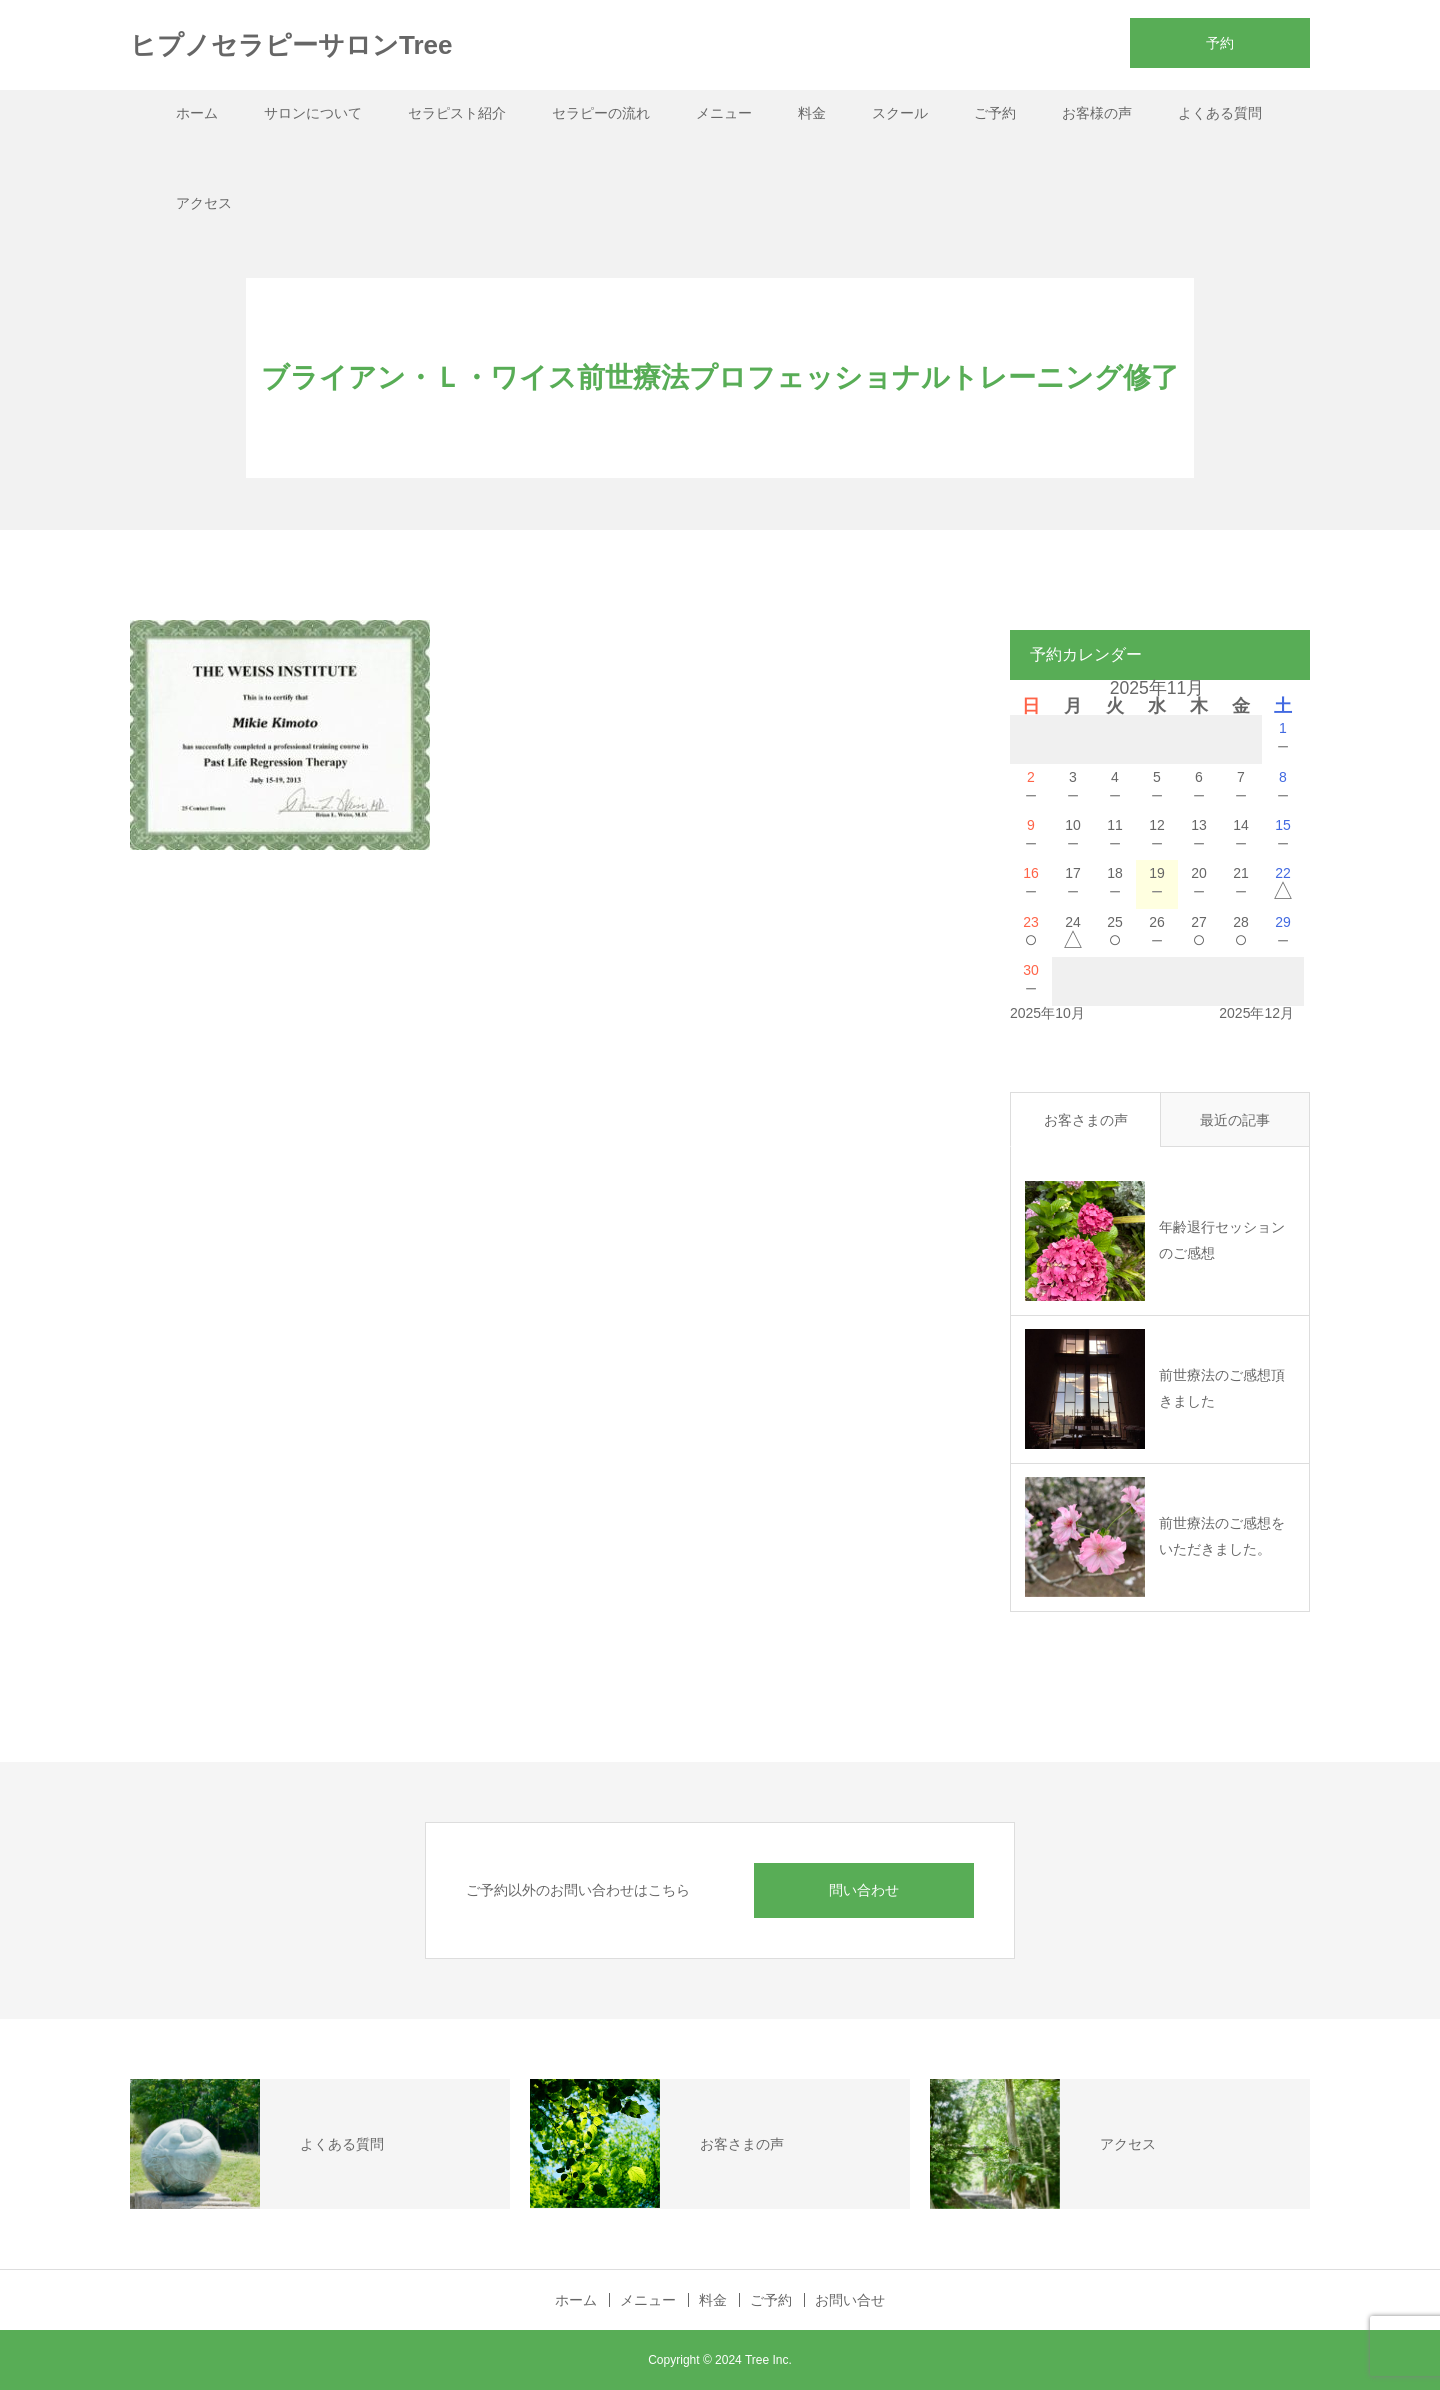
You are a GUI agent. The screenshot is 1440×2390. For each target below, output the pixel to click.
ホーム (197, 113)
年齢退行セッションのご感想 (1222, 1239)
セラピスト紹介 (457, 113)
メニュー (724, 113)
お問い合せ (850, 2300)
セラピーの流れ (601, 113)
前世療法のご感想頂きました (1222, 1387)
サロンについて (313, 113)
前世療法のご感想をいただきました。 (1222, 1535)
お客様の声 (1097, 113)
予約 (1220, 43)
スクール (900, 113)
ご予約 (995, 113)
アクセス (204, 203)
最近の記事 (1235, 1120)
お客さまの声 (1086, 1120)
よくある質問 (1220, 113)
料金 (812, 113)
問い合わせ (864, 1890)
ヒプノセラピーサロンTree (291, 45)
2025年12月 (1256, 1013)
